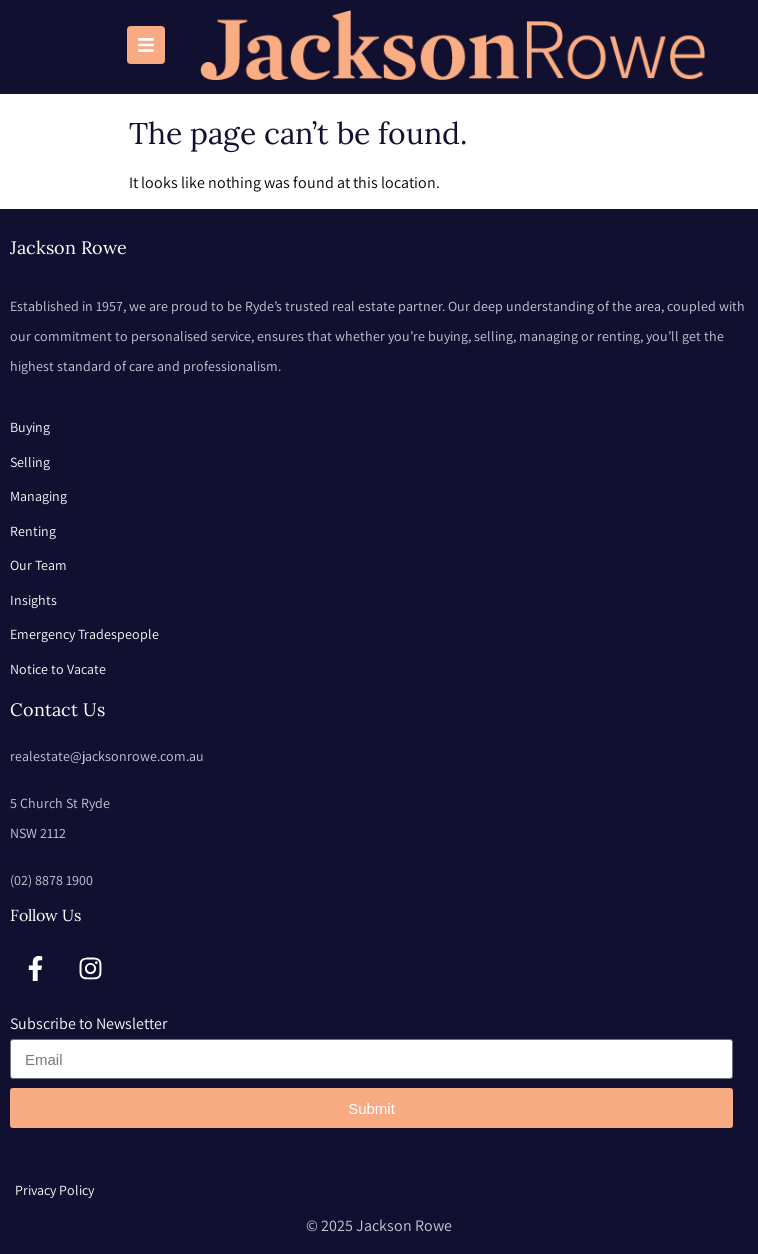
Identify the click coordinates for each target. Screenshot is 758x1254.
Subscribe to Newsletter (88, 1023)
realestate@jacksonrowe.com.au (107, 756)
